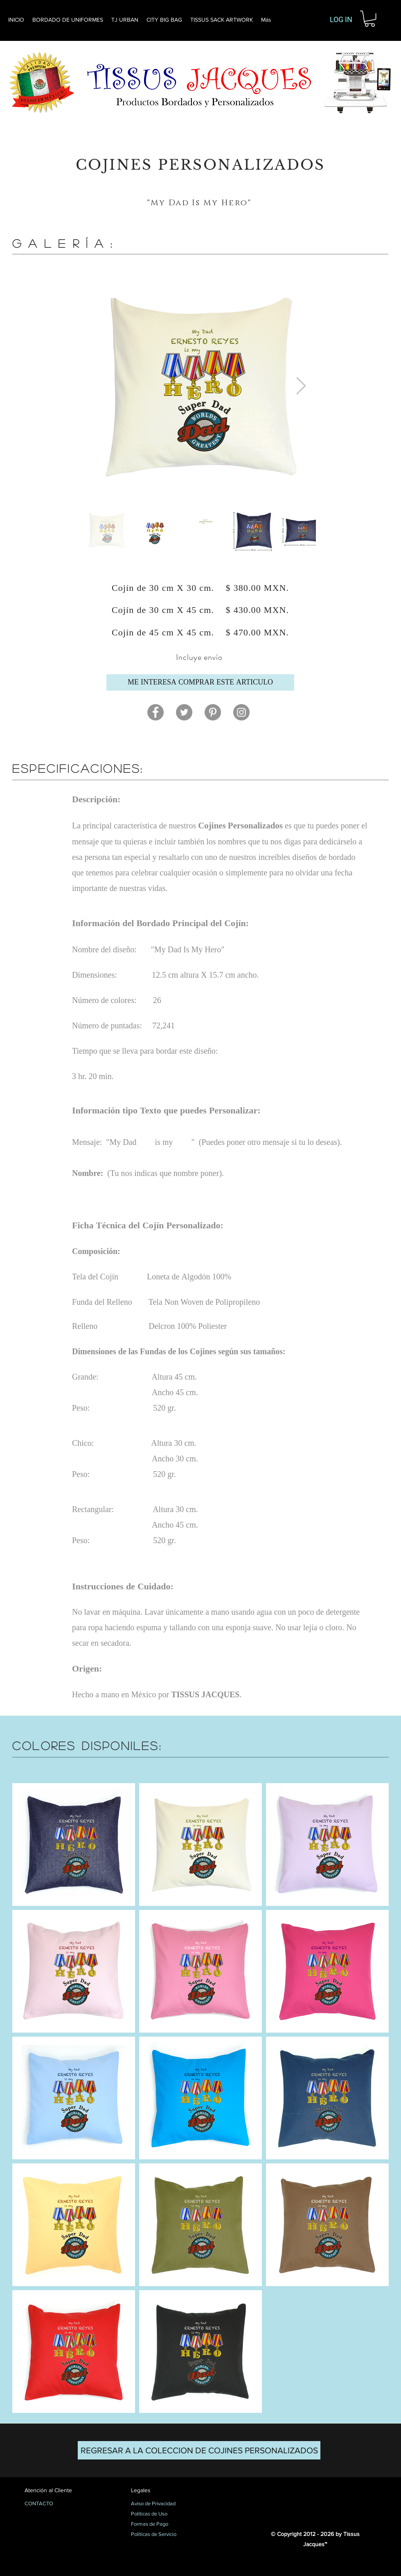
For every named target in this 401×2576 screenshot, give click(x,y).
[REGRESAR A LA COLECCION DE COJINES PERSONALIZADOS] (199, 2450)
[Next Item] (300, 386)
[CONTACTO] (53, 2504)
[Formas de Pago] (160, 2524)
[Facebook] (155, 712)
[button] (369, 19)
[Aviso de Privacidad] (160, 2504)
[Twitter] (184, 712)
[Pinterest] (213, 712)
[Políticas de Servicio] (160, 2535)
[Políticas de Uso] (160, 2514)
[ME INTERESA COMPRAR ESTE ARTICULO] (200, 682)
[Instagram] (241, 712)
